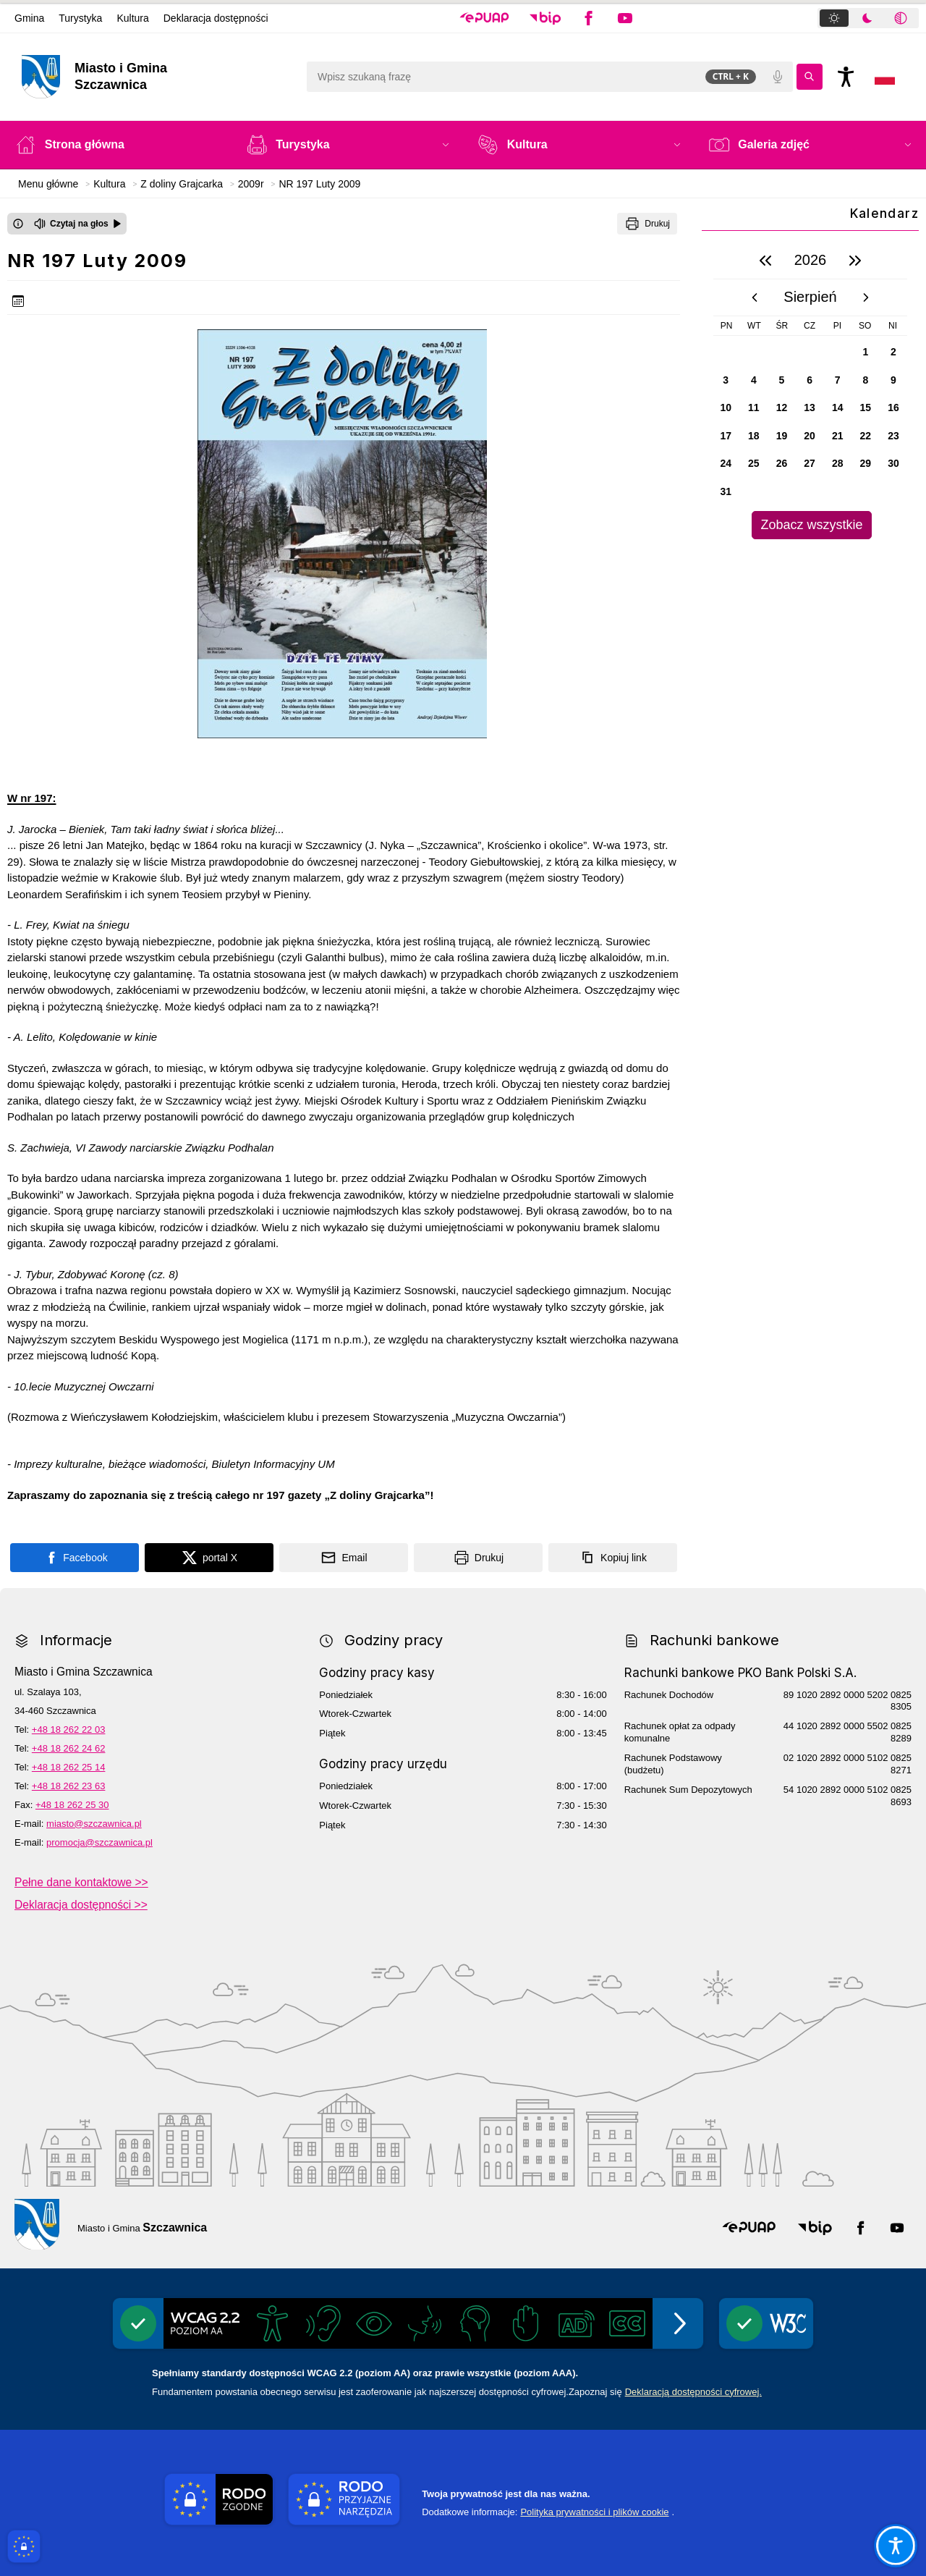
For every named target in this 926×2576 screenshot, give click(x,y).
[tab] (834, 18)
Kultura (132, 18)
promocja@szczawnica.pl (99, 1842)
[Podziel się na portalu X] (209, 1557)
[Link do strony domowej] (157, 76)
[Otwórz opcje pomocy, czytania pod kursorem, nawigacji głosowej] (895, 2545)
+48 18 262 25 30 (72, 1804)
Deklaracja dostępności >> (81, 1905)
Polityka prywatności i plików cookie (594, 2512)
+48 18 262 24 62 (69, 1748)
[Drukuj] (647, 224)
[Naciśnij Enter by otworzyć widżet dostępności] (846, 77)
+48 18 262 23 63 (69, 1786)
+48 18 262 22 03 (69, 1729)
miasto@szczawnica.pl (94, 1823)
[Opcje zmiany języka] (885, 77)
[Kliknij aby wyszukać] (810, 77)
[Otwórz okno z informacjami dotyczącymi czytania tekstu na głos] (18, 224)
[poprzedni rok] (765, 260)
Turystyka (80, 18)
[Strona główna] (116, 144)
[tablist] (868, 18)
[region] (810, 390)
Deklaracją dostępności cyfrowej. (693, 2391)
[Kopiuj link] (612, 1557)
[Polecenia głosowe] (778, 77)
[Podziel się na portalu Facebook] (74, 1557)
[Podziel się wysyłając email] (343, 1557)
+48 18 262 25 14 (69, 1767)
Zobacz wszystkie (811, 525)
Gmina (29, 18)
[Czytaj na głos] (78, 224)
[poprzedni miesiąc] (754, 297)
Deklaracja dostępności (215, 18)
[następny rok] (855, 260)
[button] (484, 18)
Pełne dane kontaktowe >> (81, 1882)
